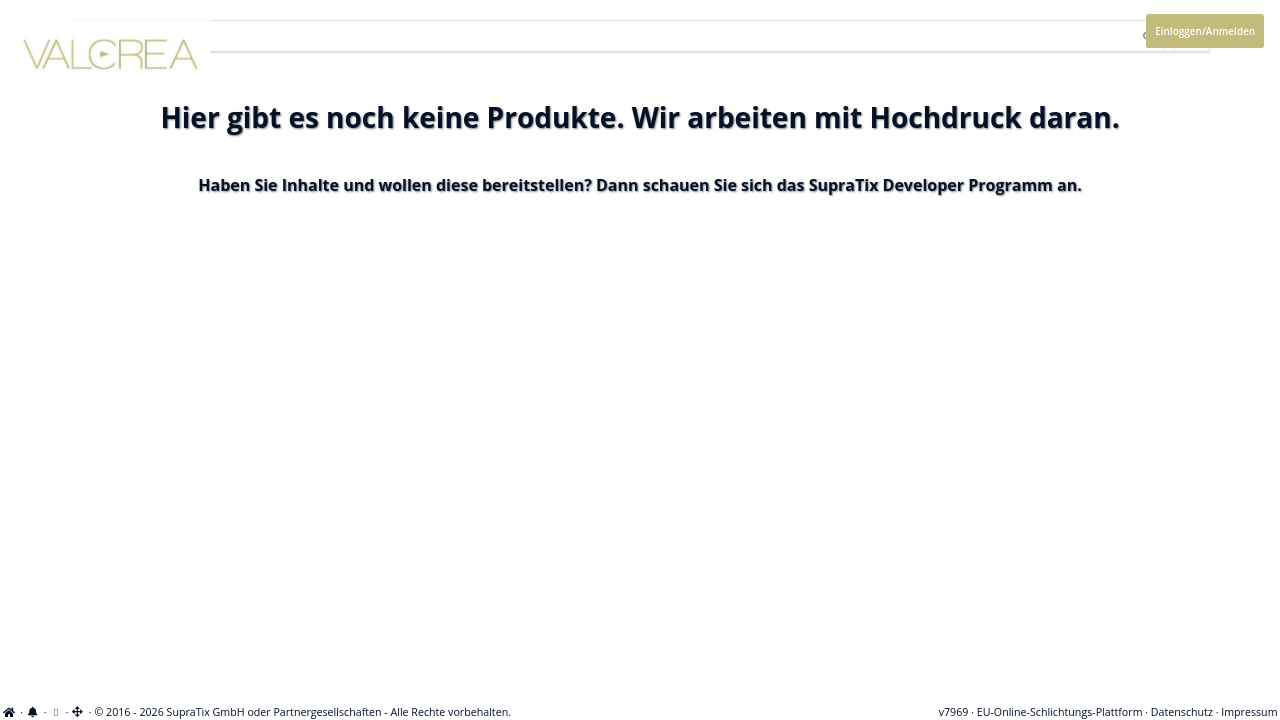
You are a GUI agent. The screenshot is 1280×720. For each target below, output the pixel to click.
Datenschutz (1182, 712)
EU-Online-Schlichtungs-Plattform (1060, 712)
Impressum (1249, 712)
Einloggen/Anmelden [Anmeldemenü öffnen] (1205, 31)
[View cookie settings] (55, 712)
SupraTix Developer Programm (931, 185)
